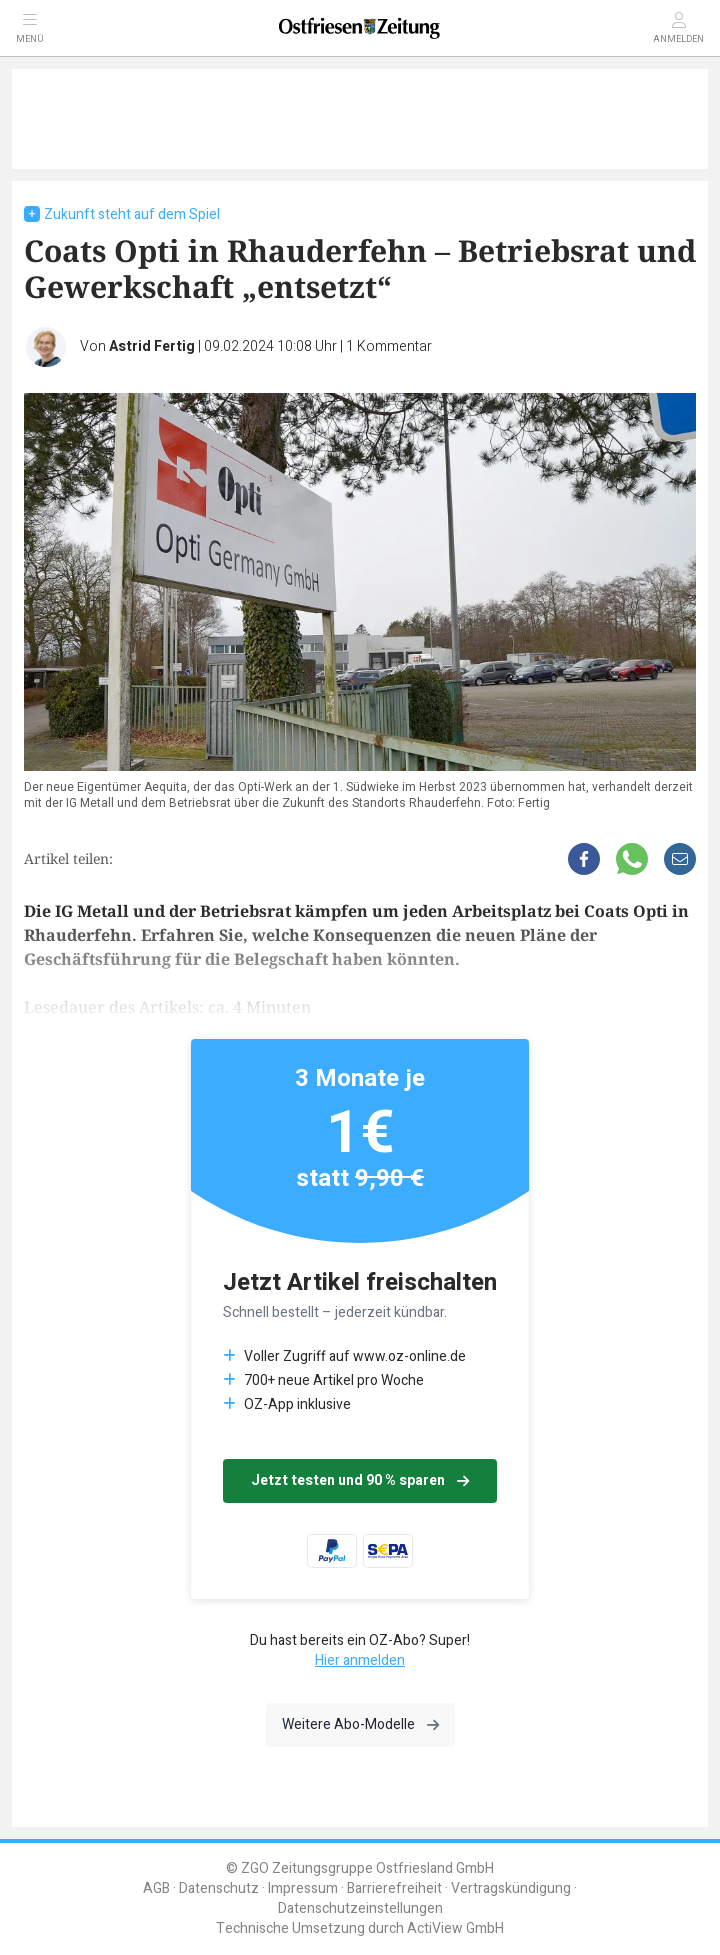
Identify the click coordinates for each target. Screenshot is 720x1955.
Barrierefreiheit (394, 1888)
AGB (156, 1888)
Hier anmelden (360, 1660)
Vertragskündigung (511, 1888)
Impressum (303, 1888)
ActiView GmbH (455, 1928)
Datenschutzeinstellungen (360, 1908)
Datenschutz (219, 1888)
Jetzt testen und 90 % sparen (360, 1480)
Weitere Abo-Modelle (360, 1724)
